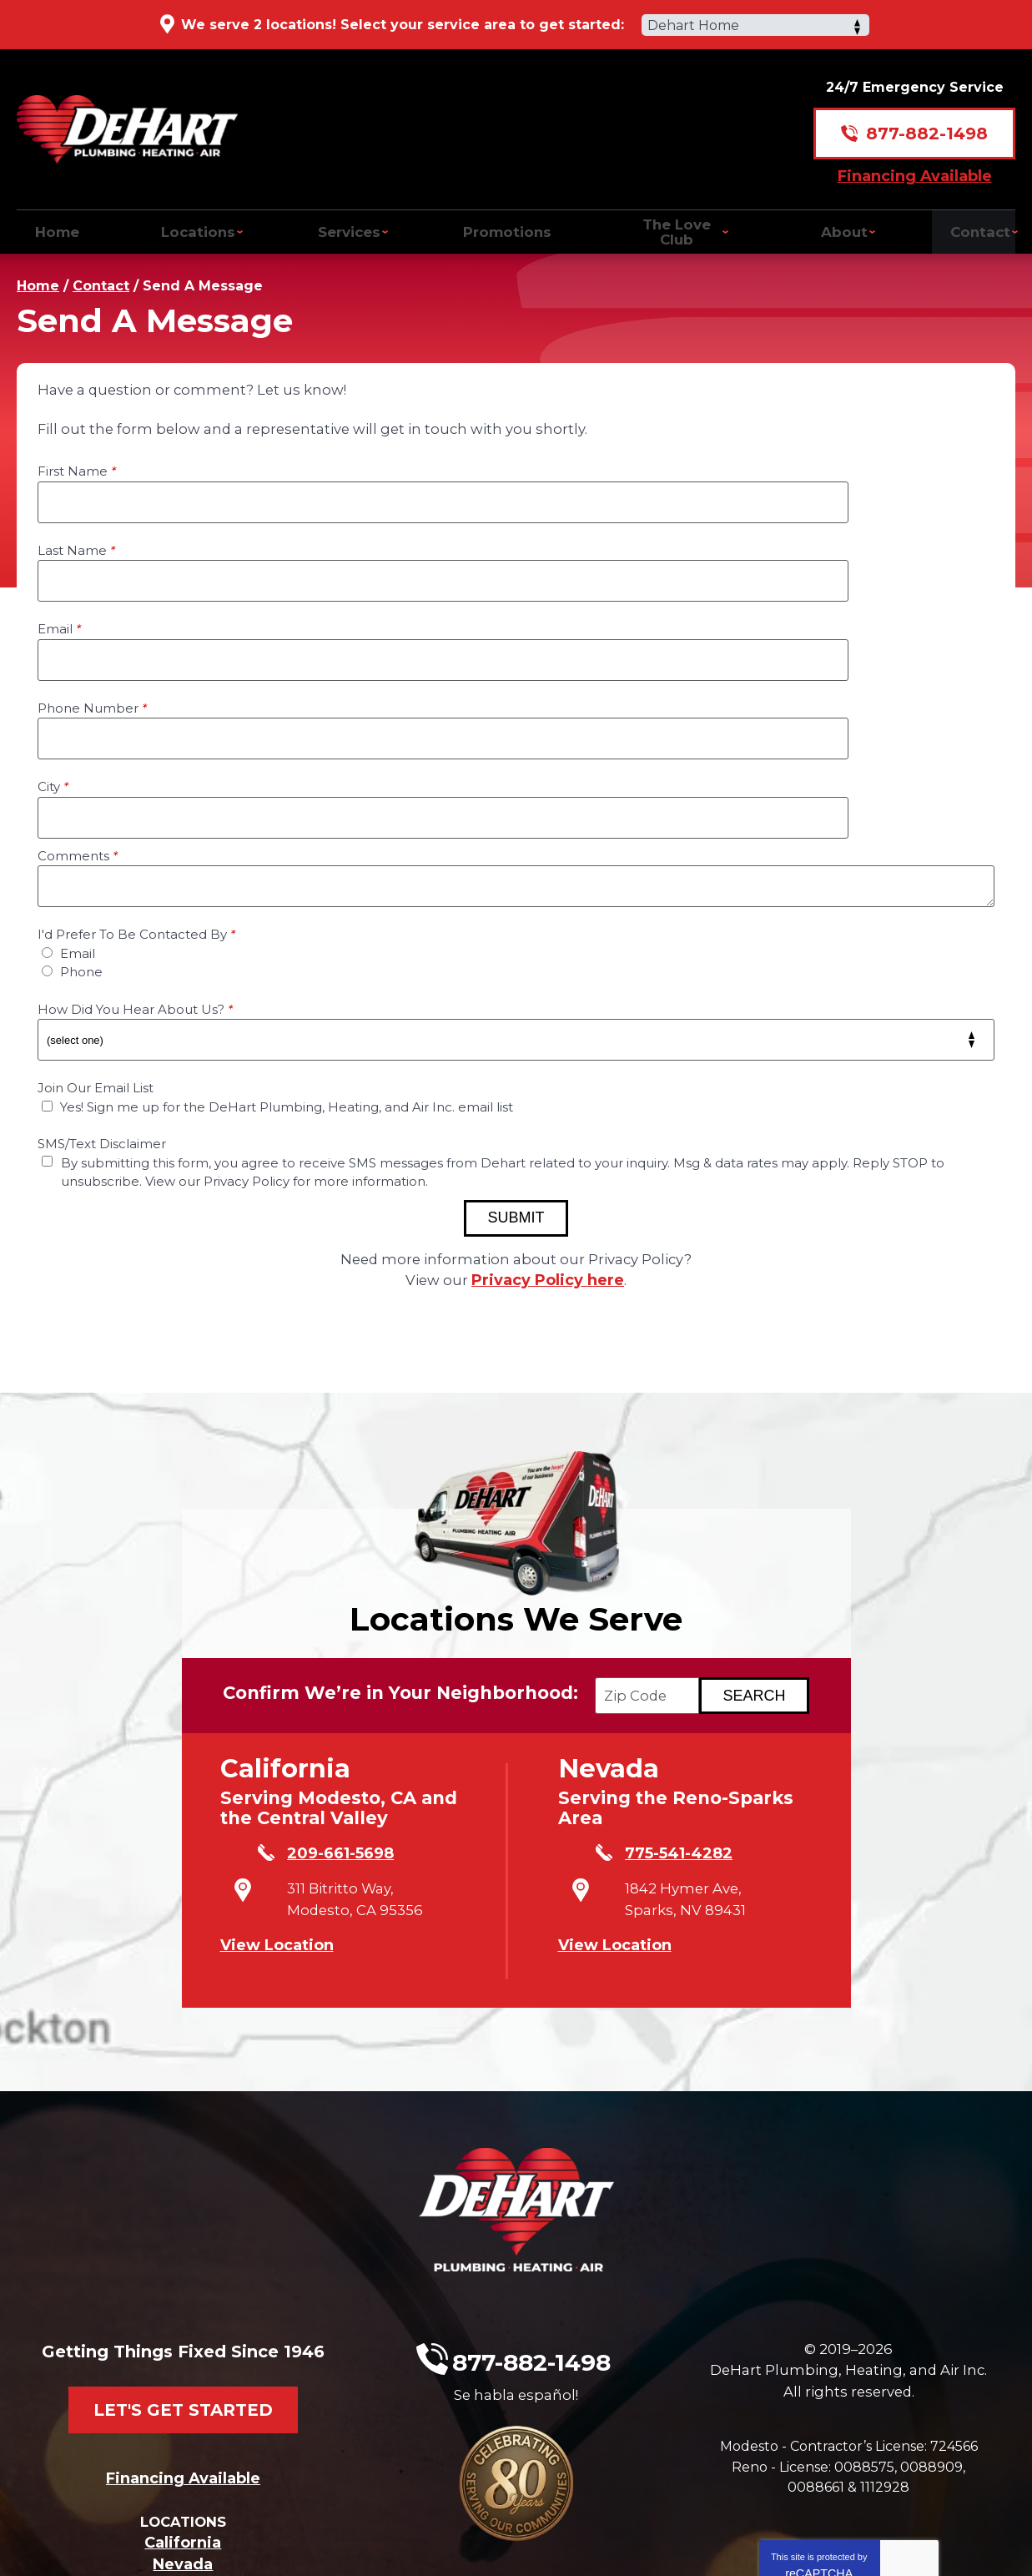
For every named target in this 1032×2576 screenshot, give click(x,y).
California (182, 2364)
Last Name (572, 468)
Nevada (183, 2386)
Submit (515, 1057)
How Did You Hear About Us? (135, 849)
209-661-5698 (317, 1713)
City (53, 626)
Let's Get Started (183, 2219)
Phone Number (587, 548)
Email (59, 548)
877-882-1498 (927, 122)
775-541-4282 (655, 1713)
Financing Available (915, 163)
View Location (277, 1792)
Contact (101, 272)
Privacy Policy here (550, 1120)
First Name (77, 468)
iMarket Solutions (402, 2540)
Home (38, 272)
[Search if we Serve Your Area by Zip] (774, 1550)
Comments (78, 695)
